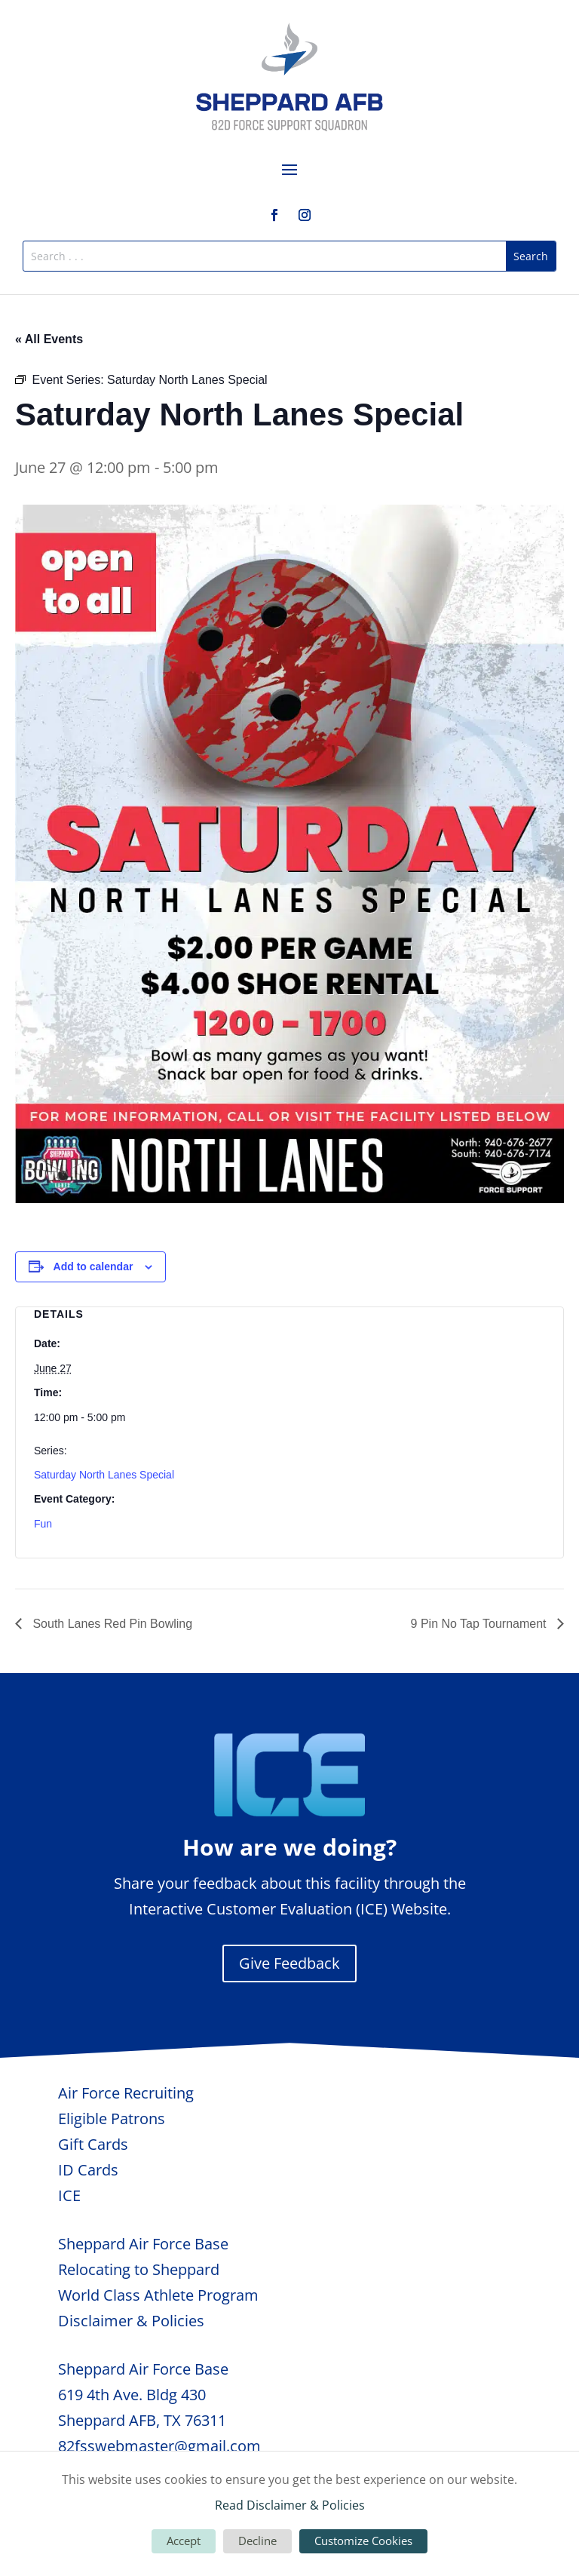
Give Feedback (289, 1963)
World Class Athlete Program (158, 2295)
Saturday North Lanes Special (104, 1475)
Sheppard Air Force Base (143, 2244)
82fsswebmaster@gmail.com (159, 2446)
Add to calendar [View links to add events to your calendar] (93, 1266)
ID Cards (88, 2170)
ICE (69, 2195)
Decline (257, 2540)
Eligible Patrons (111, 2118)
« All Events (49, 339)
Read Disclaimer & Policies (290, 2505)
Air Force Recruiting (126, 2093)
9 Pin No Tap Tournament (480, 1623)
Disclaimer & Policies (131, 2320)
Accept (184, 2540)
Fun (43, 1524)
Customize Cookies (363, 2540)
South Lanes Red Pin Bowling (110, 1623)
